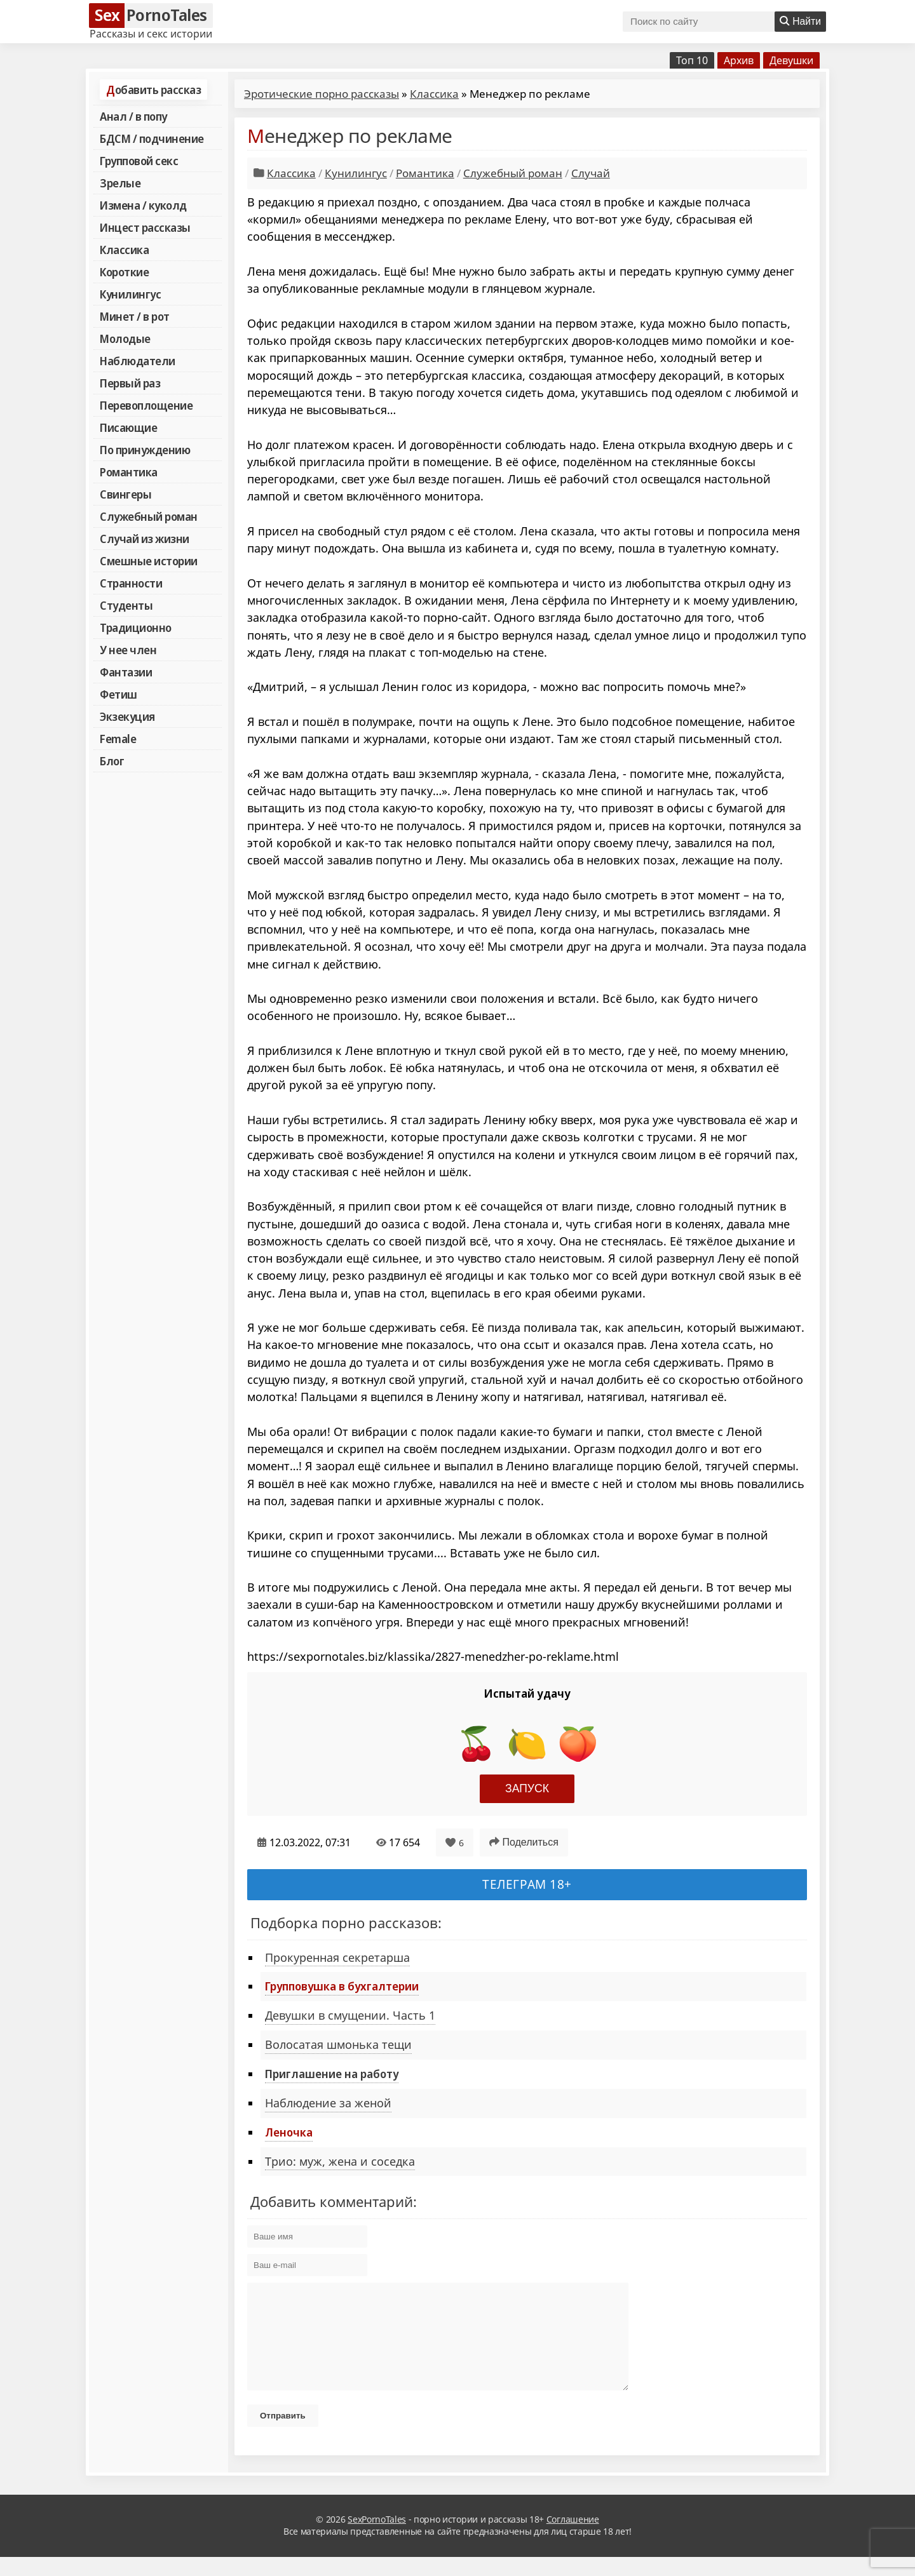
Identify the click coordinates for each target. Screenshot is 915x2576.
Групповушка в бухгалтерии (342, 1986)
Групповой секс (139, 160)
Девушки (791, 60)
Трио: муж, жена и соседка (340, 2161)
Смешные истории (149, 560)
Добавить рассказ (153, 89)
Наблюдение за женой (328, 2102)
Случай (590, 173)
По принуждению (145, 449)
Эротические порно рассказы (321, 93)
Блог (112, 760)
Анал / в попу (133, 116)
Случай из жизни (144, 538)
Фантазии (126, 672)
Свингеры (125, 494)
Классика (124, 249)
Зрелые (120, 183)
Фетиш (118, 694)
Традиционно (136, 627)
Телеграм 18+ (527, 1884)
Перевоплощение (146, 405)
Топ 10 (692, 60)
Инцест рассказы (145, 227)
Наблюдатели (137, 360)
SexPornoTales (377, 2538)
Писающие (128, 427)
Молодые (125, 338)
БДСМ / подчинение (152, 138)
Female (118, 738)
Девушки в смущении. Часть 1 (350, 2015)
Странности (131, 583)
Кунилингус (130, 294)
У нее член (128, 649)
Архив (739, 60)
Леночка (289, 2132)
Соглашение (572, 2538)
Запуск (527, 1788)
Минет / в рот (135, 316)
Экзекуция (127, 716)
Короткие (124, 271)
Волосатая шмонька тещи (338, 2044)
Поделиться (524, 1842)
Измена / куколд (143, 205)
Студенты (126, 605)
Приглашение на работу (331, 2073)
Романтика (129, 472)
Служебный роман (149, 516)
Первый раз (130, 383)
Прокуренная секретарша (337, 1957)
